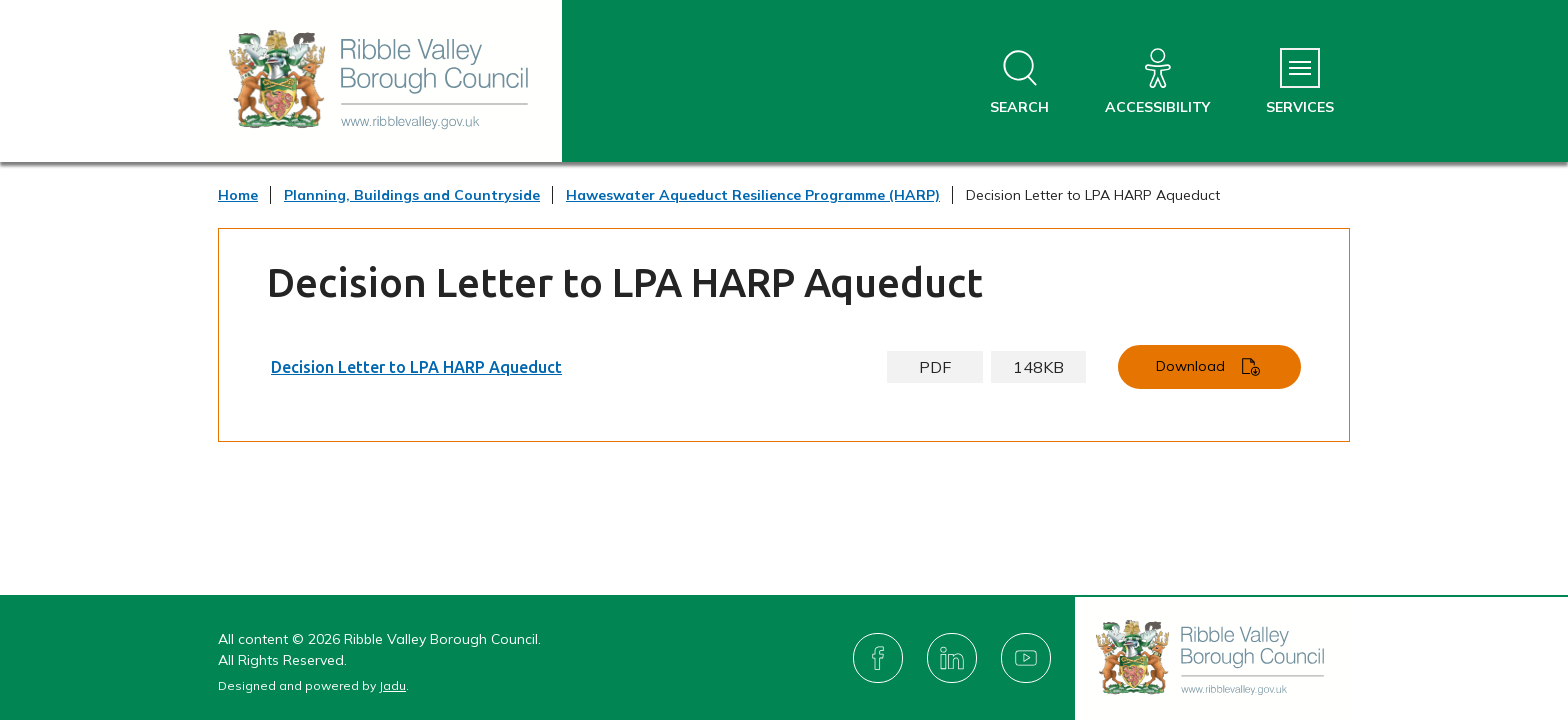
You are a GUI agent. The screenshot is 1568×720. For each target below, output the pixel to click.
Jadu (392, 685)
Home (238, 195)
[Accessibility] (1157, 82)
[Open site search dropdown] (1019, 82)
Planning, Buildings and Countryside (412, 195)
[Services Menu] (1300, 82)
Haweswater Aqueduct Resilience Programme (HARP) (753, 195)
